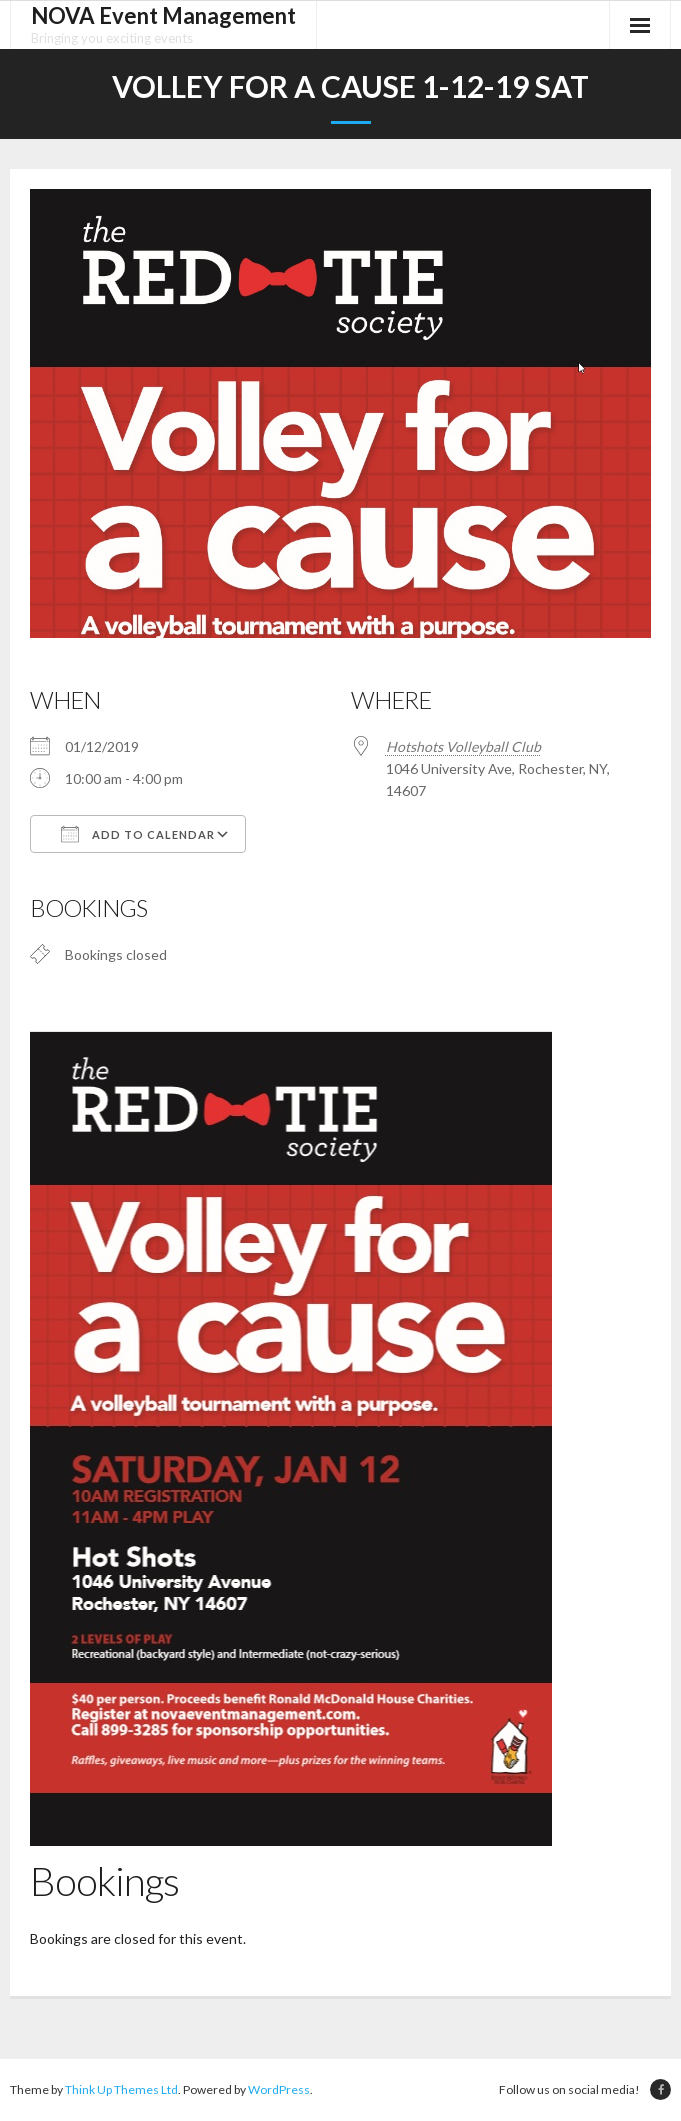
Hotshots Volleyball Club (463, 746)
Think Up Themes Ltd (121, 2090)
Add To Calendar (138, 834)
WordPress (279, 2090)
